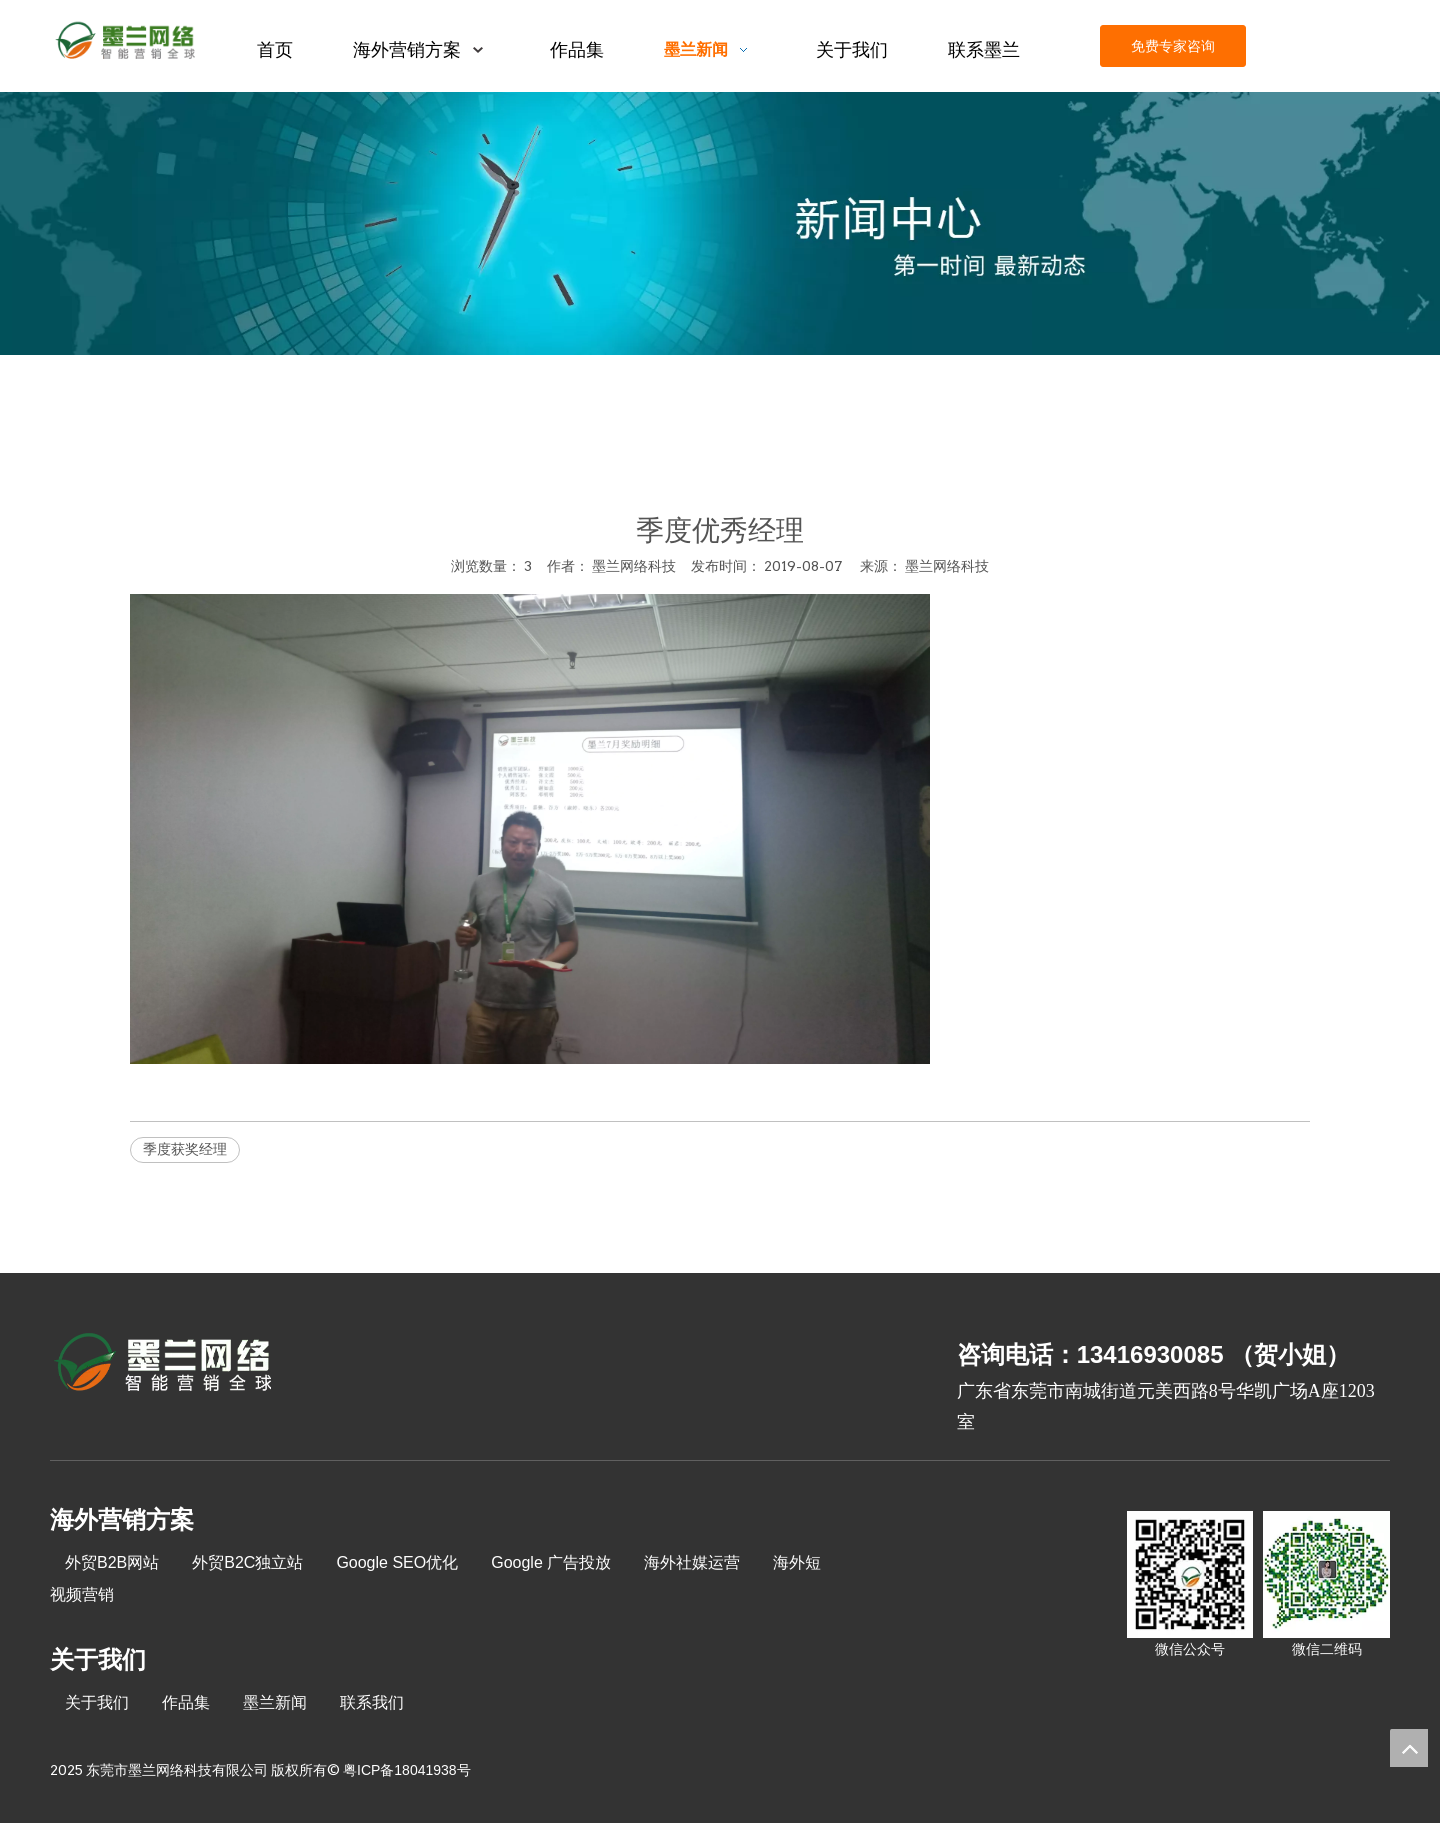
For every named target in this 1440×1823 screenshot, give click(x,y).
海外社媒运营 (692, 1562)
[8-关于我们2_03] (164, 1365)
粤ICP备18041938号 (407, 1770)
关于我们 (97, 1702)
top (1409, 1748)
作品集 (186, 1702)
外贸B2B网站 (112, 1562)
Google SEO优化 (397, 1562)
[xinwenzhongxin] (720, 223)
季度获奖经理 (185, 1149)
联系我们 (372, 1702)
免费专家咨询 (1173, 46)
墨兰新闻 (275, 1702)
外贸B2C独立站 (247, 1562)
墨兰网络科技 (947, 566)
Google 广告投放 (551, 1562)
